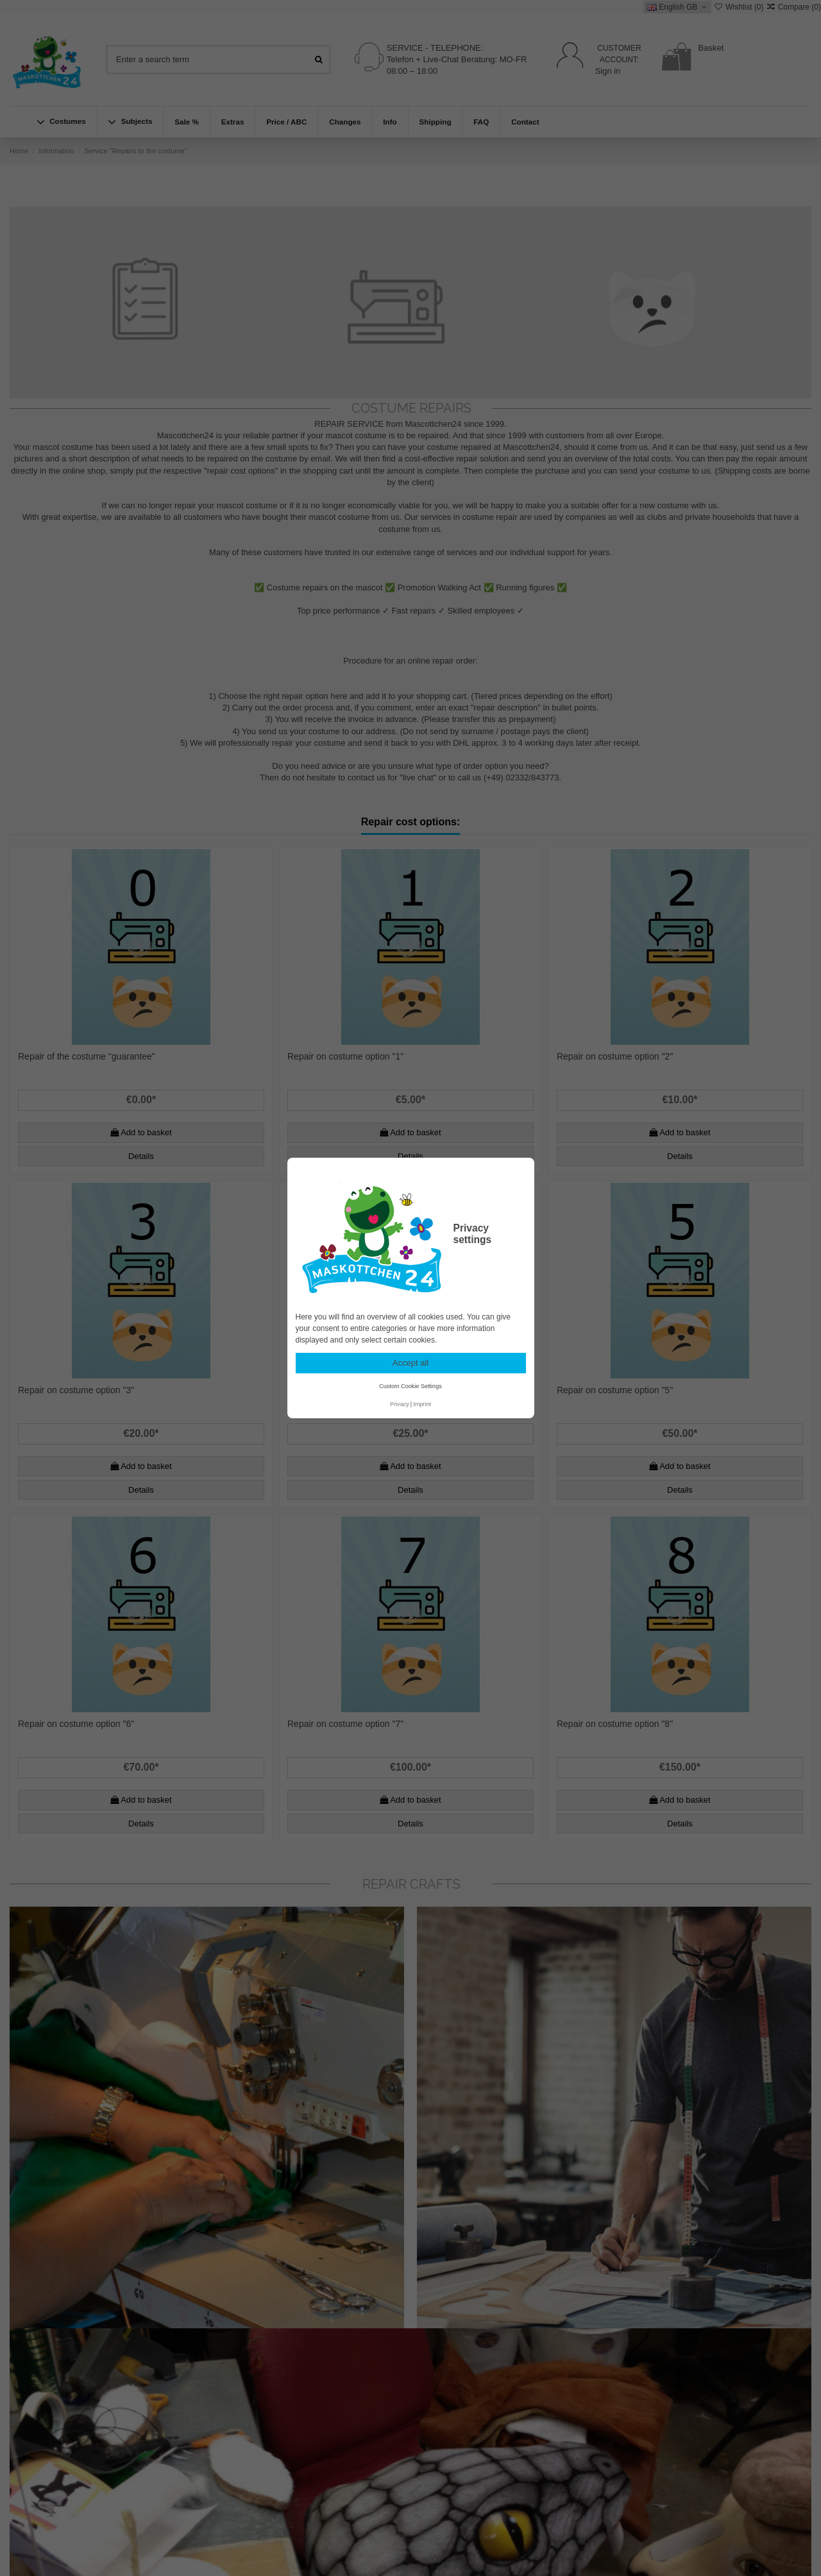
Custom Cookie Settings (410, 1386)
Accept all (410, 1363)
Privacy (399, 1404)
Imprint (422, 1404)
